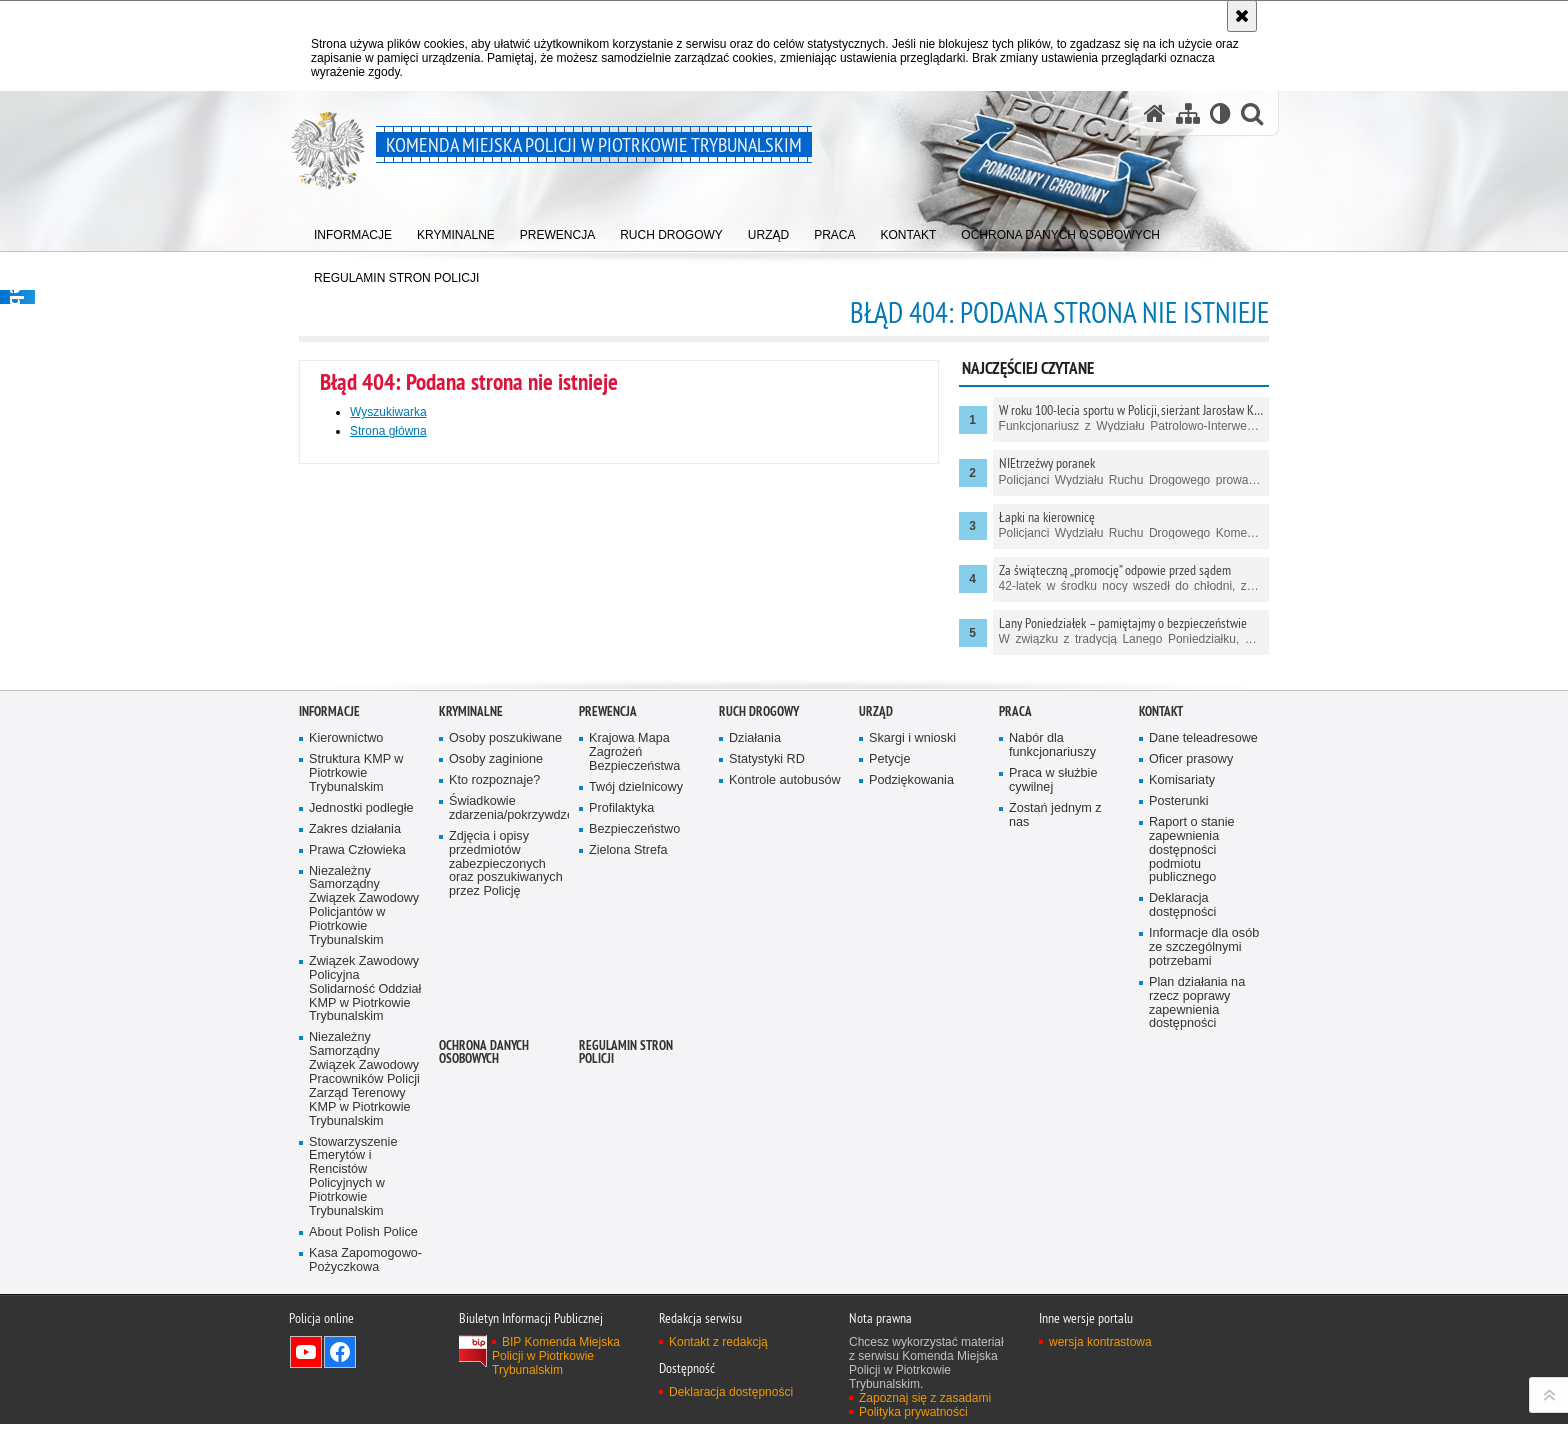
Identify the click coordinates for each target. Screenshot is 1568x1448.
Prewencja (608, 987)
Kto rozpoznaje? (494, 1055)
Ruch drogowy (759, 987)
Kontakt (1161, 987)
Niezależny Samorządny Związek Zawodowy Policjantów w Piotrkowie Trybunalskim (364, 1181)
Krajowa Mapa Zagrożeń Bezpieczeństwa (634, 1027)
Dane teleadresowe (1203, 1013)
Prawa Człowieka (357, 1125)
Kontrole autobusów (785, 1055)
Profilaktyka (621, 1083)
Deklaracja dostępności (1182, 1180)
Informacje (329, 987)
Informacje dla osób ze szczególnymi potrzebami (1204, 1222)
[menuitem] (353, 230)
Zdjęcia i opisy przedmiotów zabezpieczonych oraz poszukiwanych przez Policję (506, 1139)
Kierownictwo (346, 1013)
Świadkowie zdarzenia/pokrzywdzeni (507, 1083)
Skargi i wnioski (912, 1013)
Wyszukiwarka (388, 412)
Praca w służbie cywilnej (1053, 1055)
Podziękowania (911, 1055)
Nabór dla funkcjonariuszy (1052, 1020)
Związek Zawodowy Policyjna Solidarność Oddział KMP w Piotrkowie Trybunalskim (365, 1264)
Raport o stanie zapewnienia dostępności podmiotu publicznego (1192, 1125)
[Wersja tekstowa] (1220, 113)
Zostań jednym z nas (1055, 1090)
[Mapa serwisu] (1188, 113)
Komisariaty (1182, 1055)
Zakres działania (355, 1104)
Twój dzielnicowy (636, 1062)
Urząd (876, 987)
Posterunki (1179, 1076)
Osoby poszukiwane (505, 1013)
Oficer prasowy (1191, 1034)
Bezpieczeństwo (634, 1104)
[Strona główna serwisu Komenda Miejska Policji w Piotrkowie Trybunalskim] (1155, 113)
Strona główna (388, 431)
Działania (755, 1013)
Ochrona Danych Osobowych (484, 1327)
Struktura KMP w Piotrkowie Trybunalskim (356, 1048)
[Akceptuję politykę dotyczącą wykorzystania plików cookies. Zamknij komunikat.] (1242, 16)
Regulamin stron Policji (626, 1327)
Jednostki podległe (361, 1083)
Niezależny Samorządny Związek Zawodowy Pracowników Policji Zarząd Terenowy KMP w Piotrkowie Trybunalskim (364, 1354)
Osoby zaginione (496, 1034)
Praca (1015, 987)
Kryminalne (471, 987)
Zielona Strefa (628, 1125)
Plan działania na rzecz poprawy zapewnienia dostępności (1197, 1278)
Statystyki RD (767, 1034)
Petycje (889, 1034)
